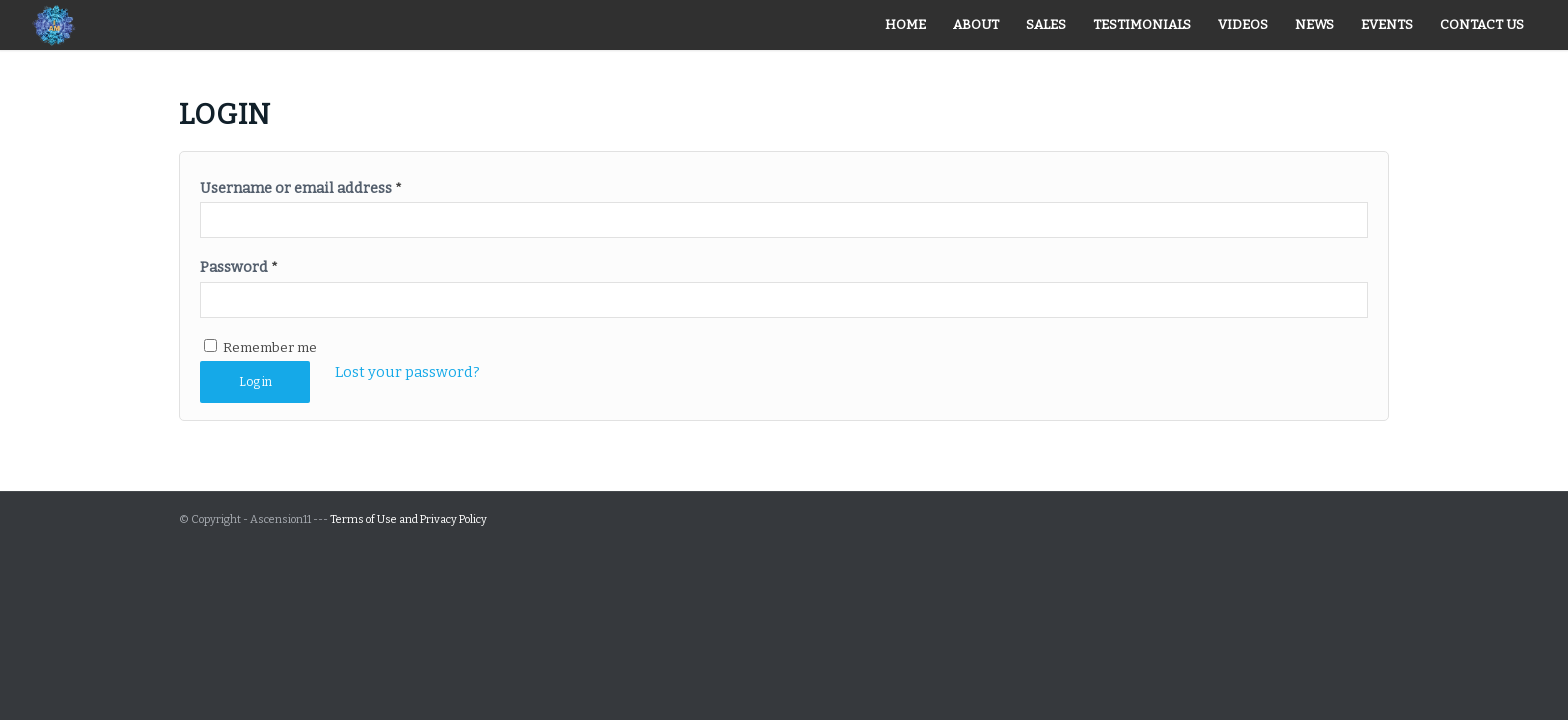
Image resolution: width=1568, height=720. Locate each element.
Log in (255, 382)
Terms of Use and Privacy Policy (408, 519)
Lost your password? (407, 372)
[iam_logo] (53, 25)
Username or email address (301, 188)
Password (239, 267)
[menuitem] (905, 25)
